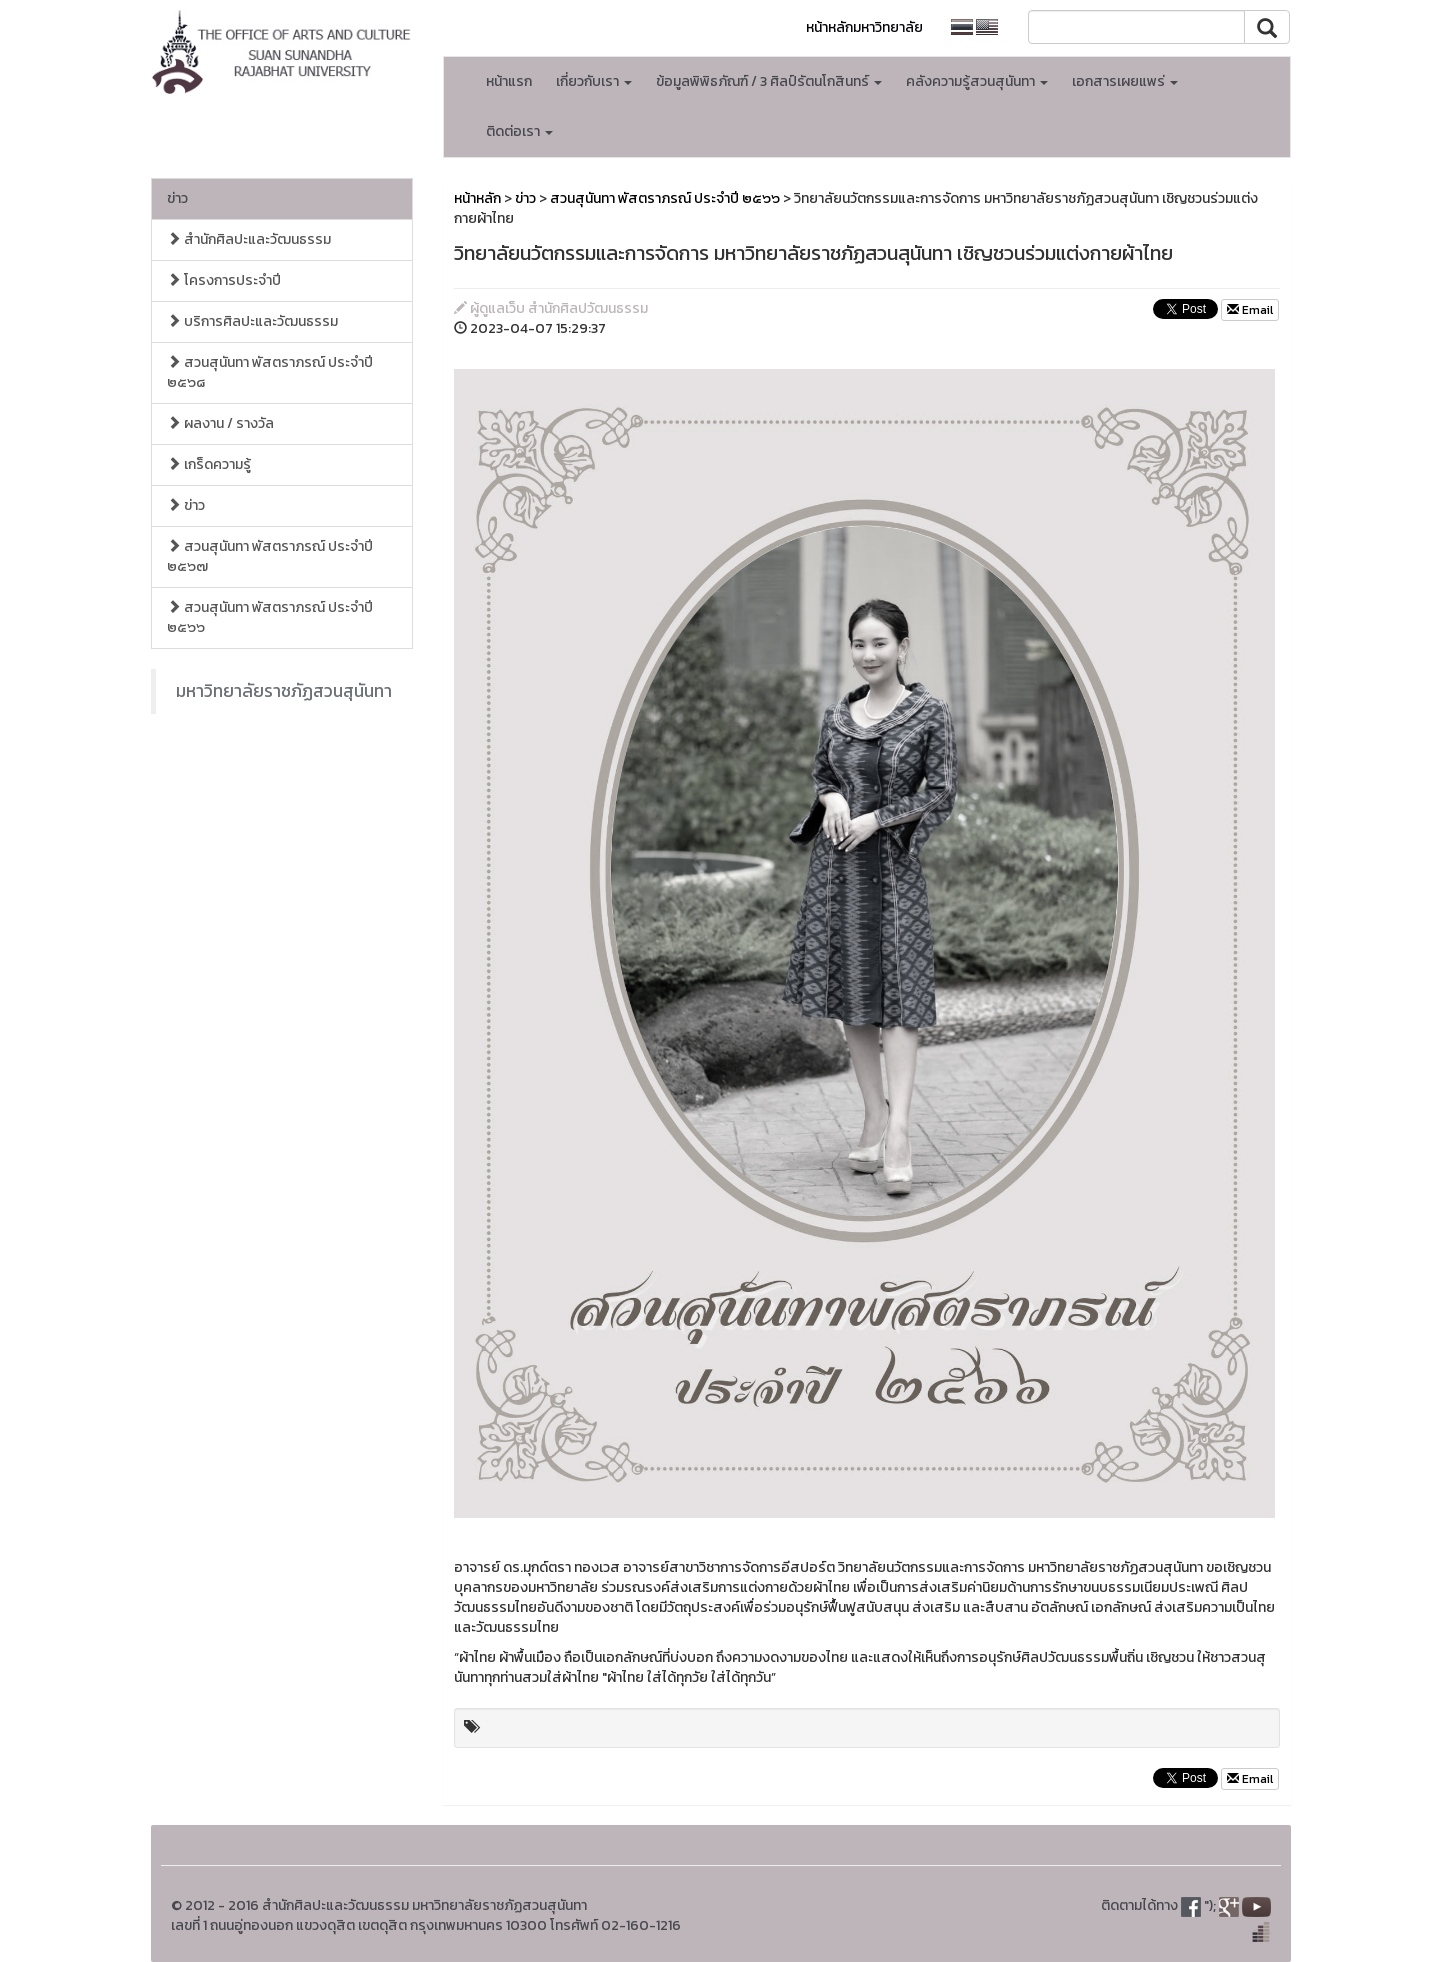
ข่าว (177, 198)
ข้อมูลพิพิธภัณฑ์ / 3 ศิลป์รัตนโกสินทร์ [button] (769, 81)
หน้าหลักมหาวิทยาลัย (864, 27)
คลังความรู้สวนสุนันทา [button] (977, 81)
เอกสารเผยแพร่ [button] (1125, 81)
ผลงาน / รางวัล (220, 423)
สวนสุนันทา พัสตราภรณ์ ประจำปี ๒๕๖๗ (270, 556)
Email (1250, 310)
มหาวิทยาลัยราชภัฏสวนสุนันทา (284, 691)
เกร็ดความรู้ (209, 464)
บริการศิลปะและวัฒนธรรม (252, 321)
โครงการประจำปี (224, 280)
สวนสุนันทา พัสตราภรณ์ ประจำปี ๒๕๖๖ (270, 617)
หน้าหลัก (477, 198)
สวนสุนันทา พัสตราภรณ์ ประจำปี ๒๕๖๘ (270, 372)
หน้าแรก (509, 81)
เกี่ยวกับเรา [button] (594, 81)
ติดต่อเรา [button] (519, 131)
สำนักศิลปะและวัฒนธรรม (249, 239)
